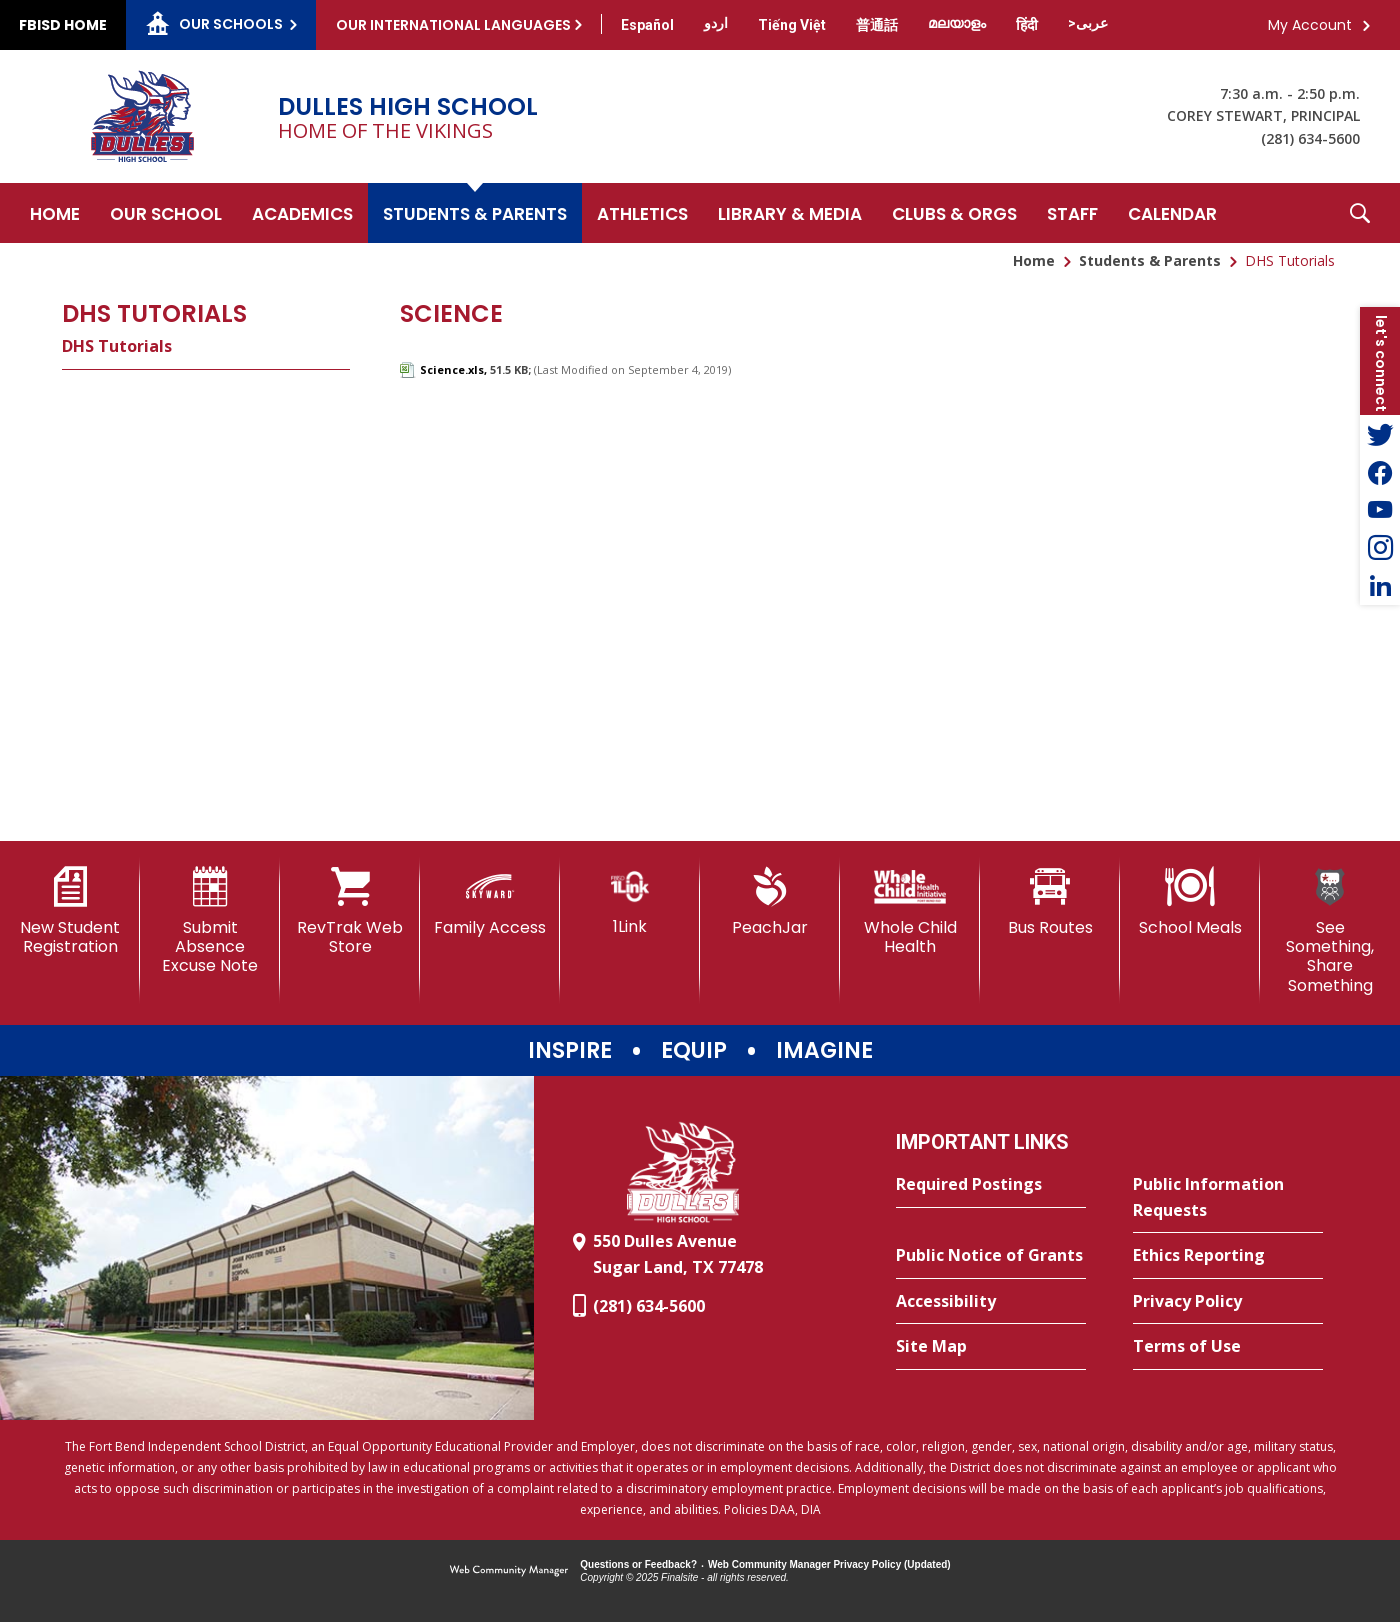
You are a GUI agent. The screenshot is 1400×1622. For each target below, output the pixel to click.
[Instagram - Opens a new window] (1380, 548)
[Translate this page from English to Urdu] (716, 23)
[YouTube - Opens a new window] (1380, 510)
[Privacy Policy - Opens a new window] (1228, 1302)
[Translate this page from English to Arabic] (1088, 23)
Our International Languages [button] (453, 25)
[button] (1360, 213)
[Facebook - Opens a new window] (1380, 472)
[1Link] (630, 901)
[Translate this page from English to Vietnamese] (792, 25)
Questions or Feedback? (638, 1564)
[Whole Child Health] (910, 911)
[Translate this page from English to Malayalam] (957, 23)
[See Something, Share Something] (1330, 931)
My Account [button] (1310, 25)
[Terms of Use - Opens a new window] (1228, 1347)
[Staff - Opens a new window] (1072, 213)
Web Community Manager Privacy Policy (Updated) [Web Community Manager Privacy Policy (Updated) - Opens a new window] (829, 1564)
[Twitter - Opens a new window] (1380, 434)
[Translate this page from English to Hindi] (1027, 25)
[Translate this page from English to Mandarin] (877, 25)
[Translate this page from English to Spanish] (647, 25)
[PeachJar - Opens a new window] (770, 902)
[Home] (55, 213)
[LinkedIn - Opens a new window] (1380, 586)
